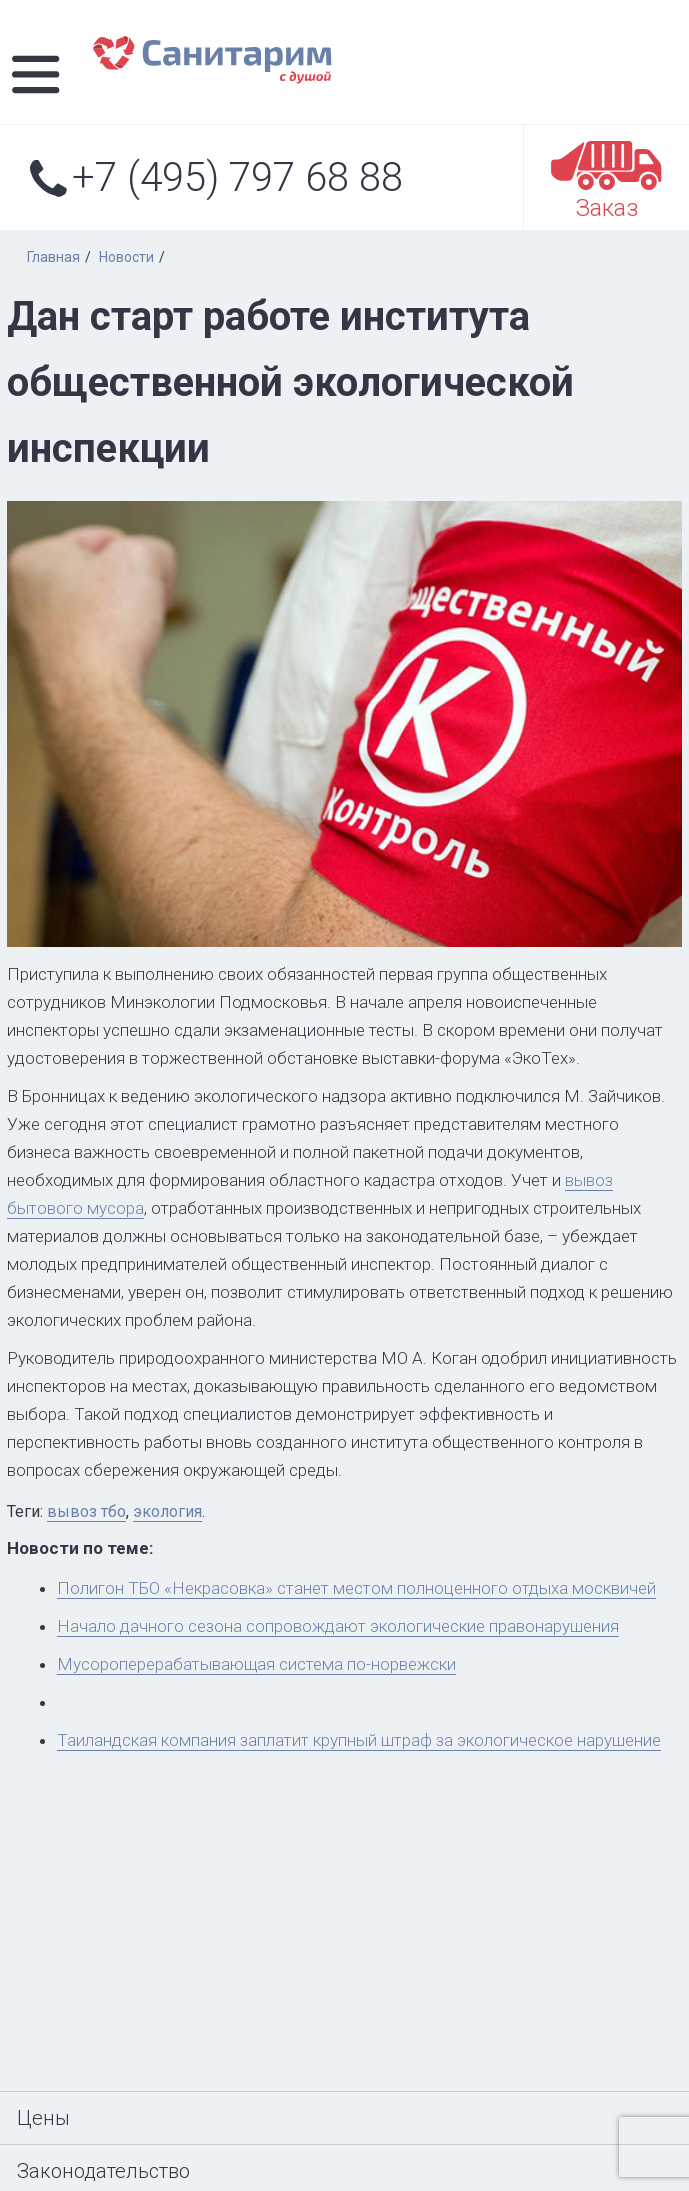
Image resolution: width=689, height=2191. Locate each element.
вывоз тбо (86, 1511)
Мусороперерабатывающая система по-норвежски (256, 1664)
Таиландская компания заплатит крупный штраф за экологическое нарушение (359, 1740)
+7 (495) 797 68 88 (216, 175)
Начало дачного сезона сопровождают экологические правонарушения (338, 1626)
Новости (126, 257)
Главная (53, 257)
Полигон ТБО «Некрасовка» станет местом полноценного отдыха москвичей (356, 1588)
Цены (43, 2118)
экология (167, 1511)
